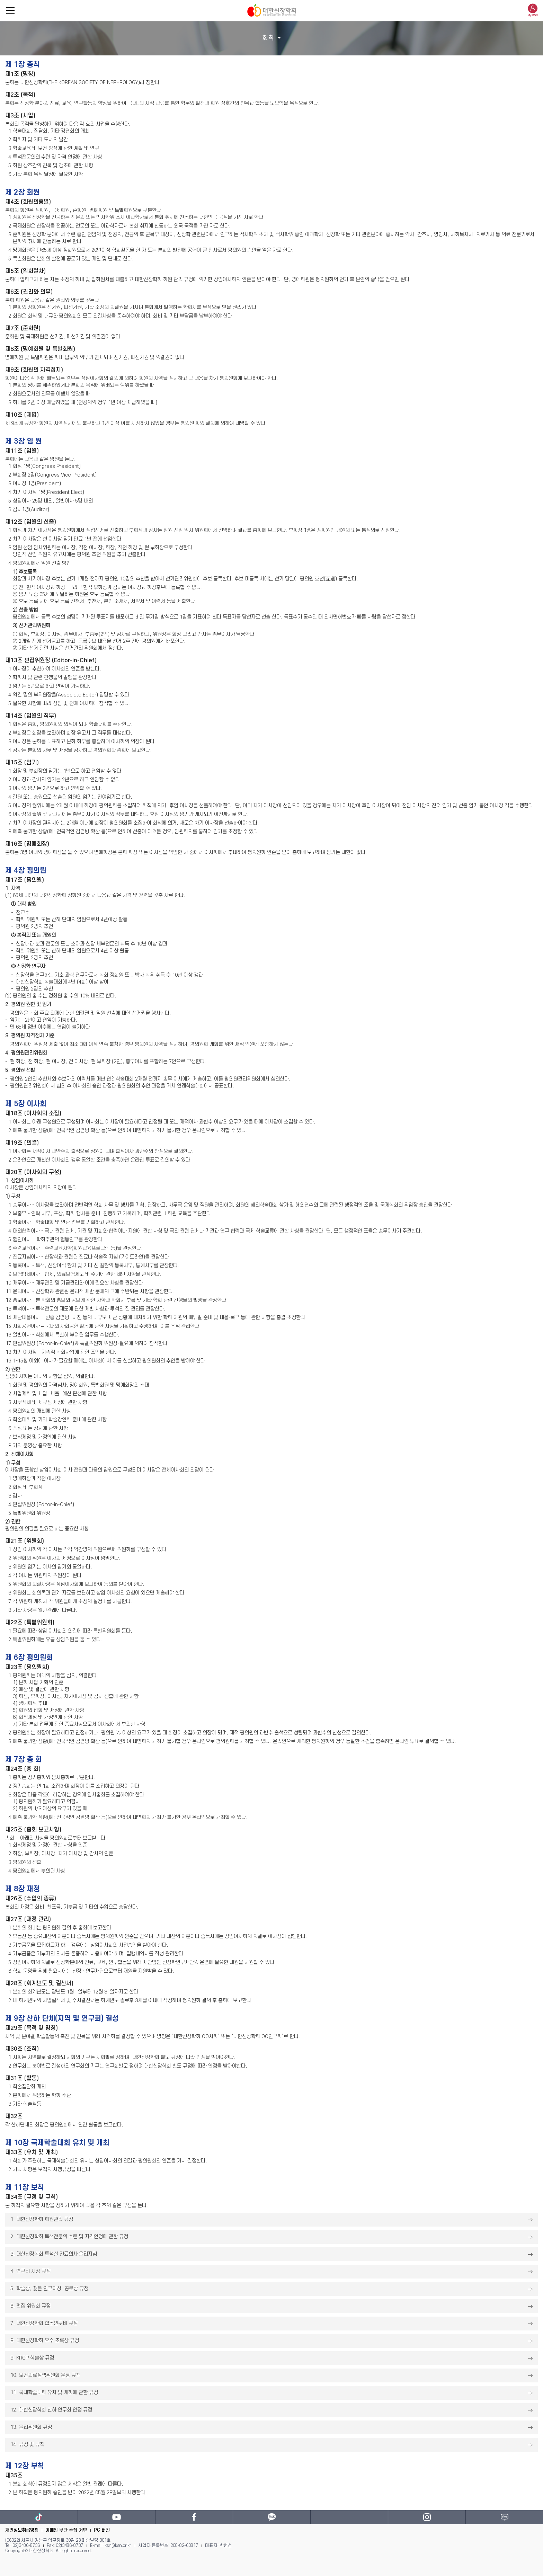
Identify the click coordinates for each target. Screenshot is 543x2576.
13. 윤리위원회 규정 (31, 2427)
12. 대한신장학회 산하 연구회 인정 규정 (51, 2410)
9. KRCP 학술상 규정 (32, 2358)
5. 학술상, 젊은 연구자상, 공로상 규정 (49, 2289)
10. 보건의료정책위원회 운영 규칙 (45, 2375)
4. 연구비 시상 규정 (30, 2271)
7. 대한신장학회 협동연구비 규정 (44, 2323)
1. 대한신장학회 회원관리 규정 (41, 2219)
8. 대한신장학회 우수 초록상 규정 (44, 2341)
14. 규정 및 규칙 (27, 2445)
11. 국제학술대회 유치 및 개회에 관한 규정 (54, 2393)
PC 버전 (102, 2530)
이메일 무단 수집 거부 (66, 2530)
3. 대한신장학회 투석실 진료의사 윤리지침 (53, 2254)
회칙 (268, 38)
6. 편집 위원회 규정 (30, 2306)
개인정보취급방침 (21, 2530)
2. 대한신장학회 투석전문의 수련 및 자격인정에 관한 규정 (69, 2237)
